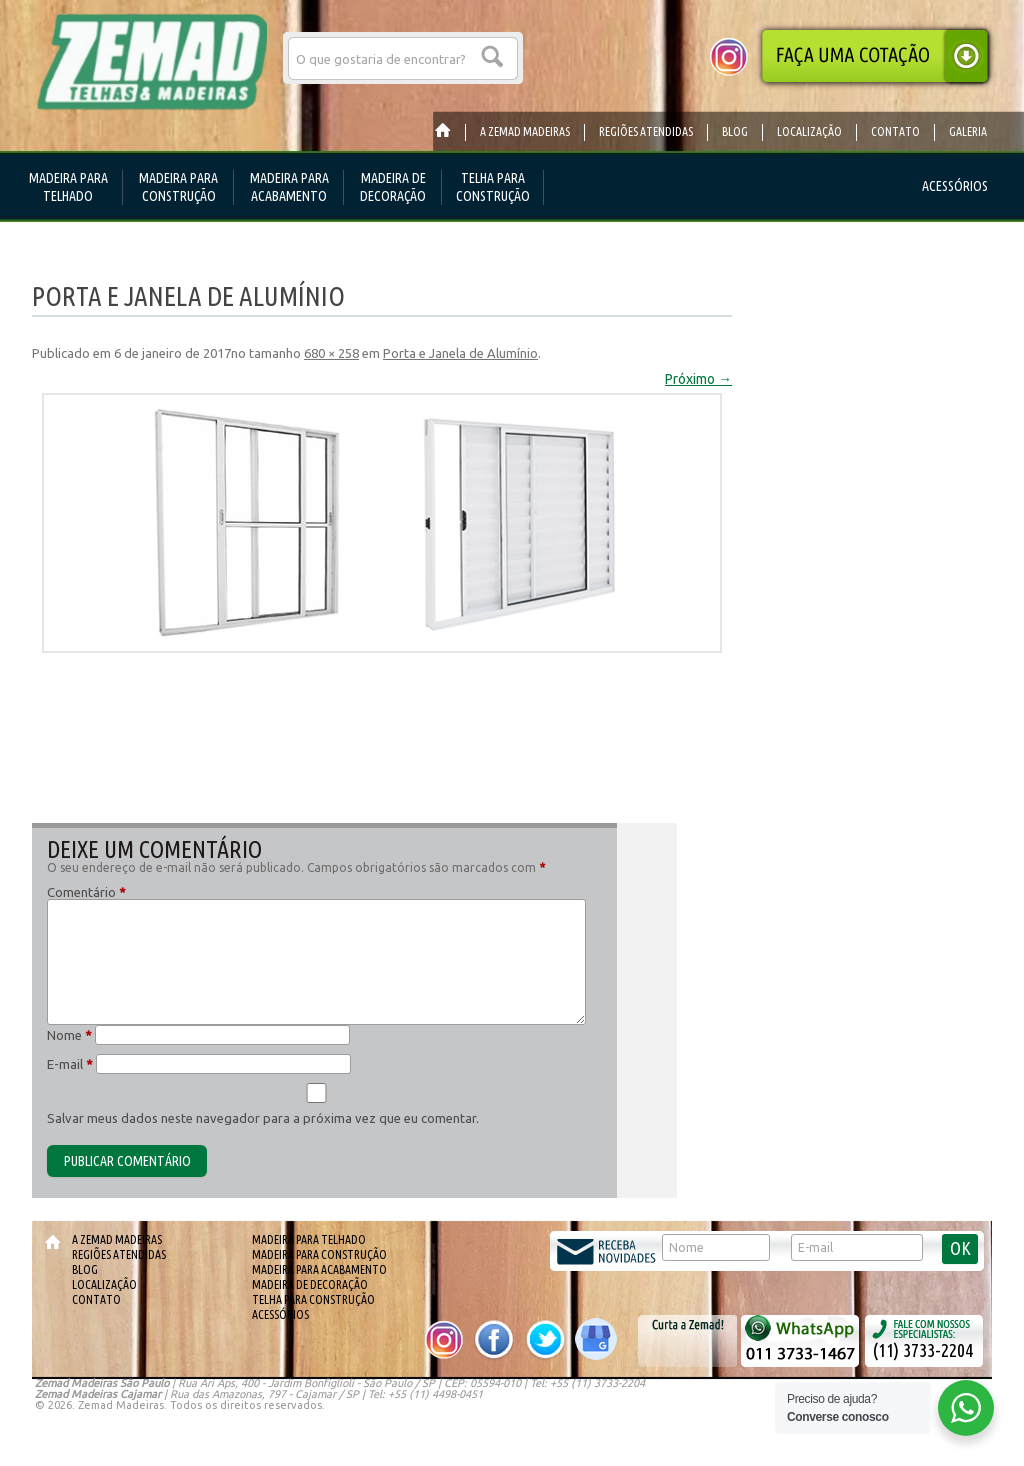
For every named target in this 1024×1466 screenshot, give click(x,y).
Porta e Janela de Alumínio (460, 353)
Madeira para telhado (309, 1239)
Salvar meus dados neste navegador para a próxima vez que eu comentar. (263, 1118)
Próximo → (698, 379)
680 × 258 (331, 353)
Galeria (968, 131)
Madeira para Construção (319, 1254)
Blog (85, 1269)
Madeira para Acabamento (319, 1269)
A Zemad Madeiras (117, 1239)
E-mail (70, 1064)
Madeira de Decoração (310, 1284)
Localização (104, 1284)
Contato (96, 1299)
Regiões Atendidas (119, 1254)
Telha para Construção (313, 1299)
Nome (69, 1035)
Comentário (86, 892)
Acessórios (280, 1314)
